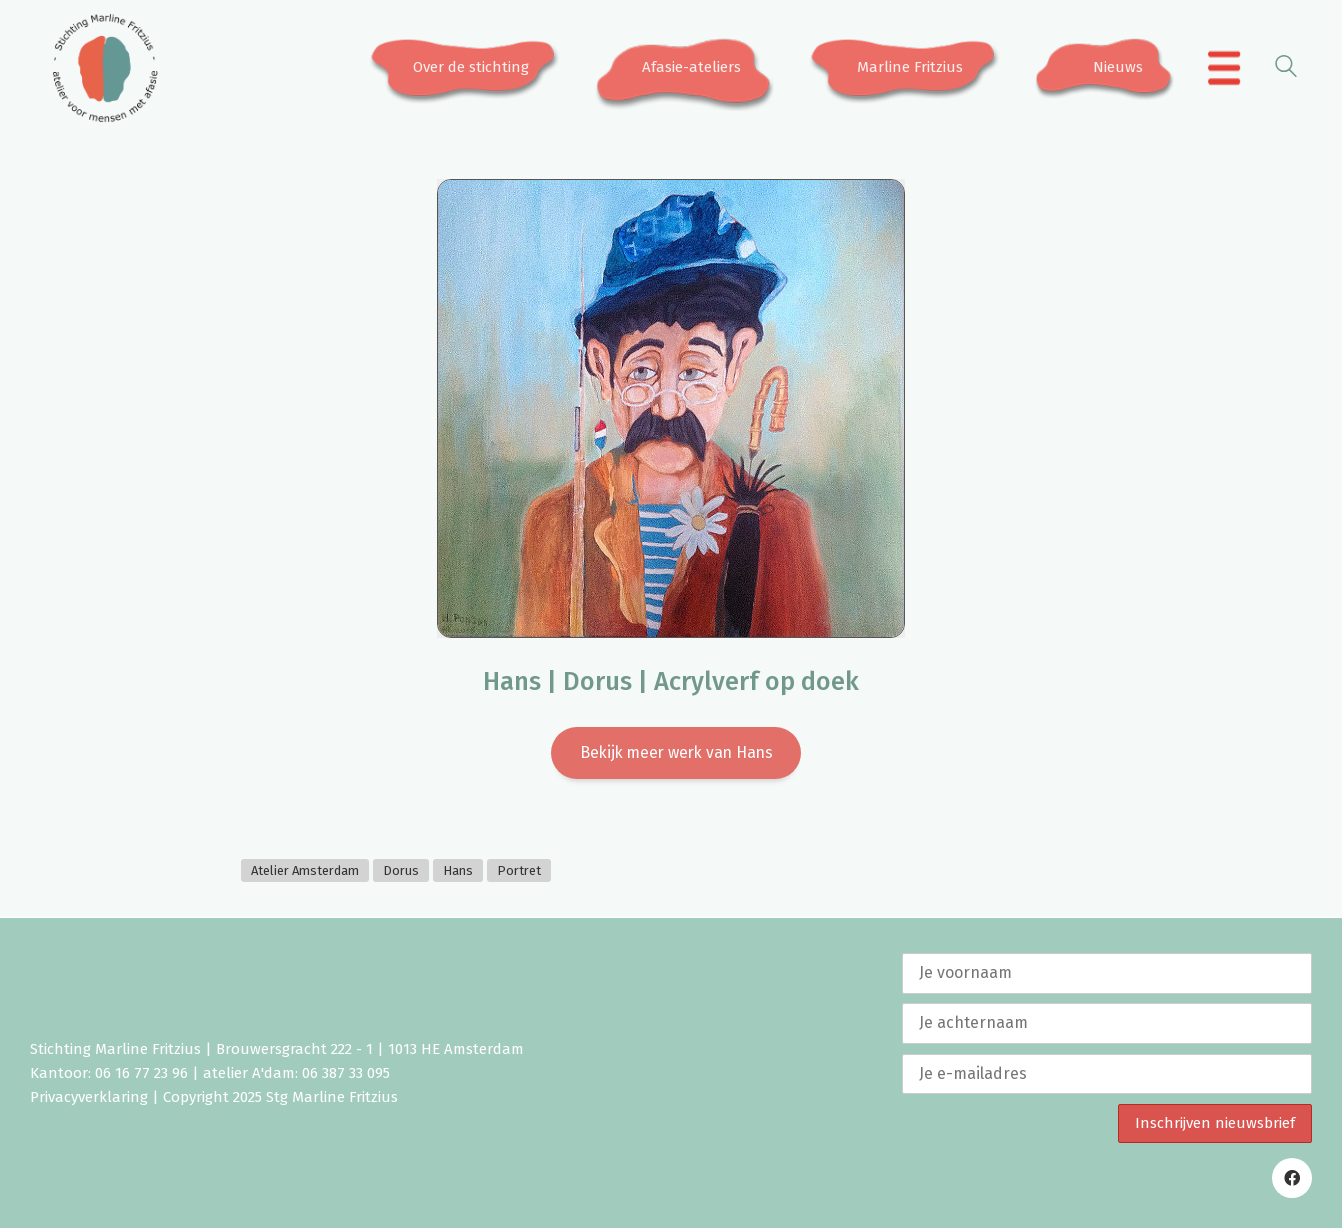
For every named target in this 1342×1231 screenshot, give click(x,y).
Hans (458, 872)
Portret (519, 872)
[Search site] (1286, 69)
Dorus (401, 872)
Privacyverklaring (89, 1100)
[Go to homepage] (105, 68)
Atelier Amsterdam (305, 872)
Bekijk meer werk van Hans (676, 753)
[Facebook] (1292, 1181)
